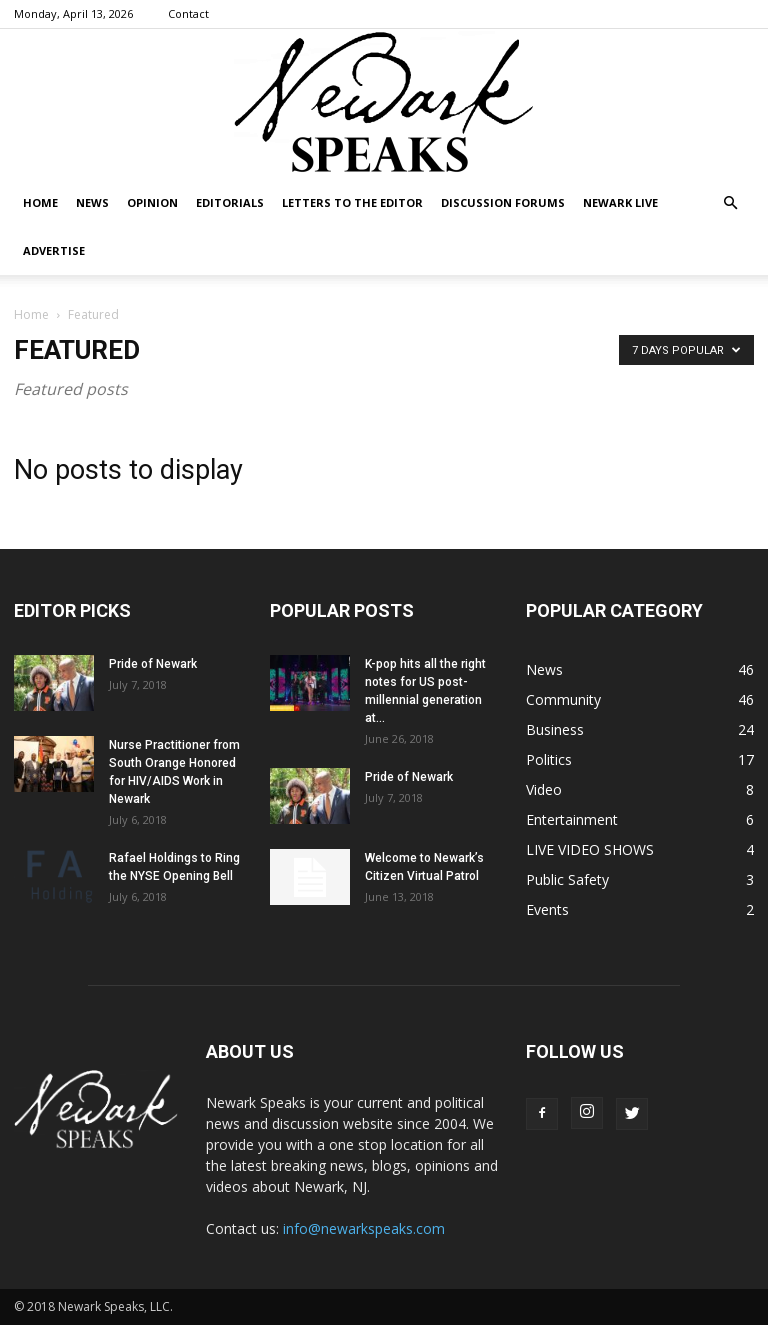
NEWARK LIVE (620, 202)
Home (40, 202)
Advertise (54, 250)
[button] (730, 203)
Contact (188, 13)
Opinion (152, 202)
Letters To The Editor (352, 202)
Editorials (230, 202)
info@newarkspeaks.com (364, 1228)
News (92, 202)
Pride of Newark (153, 664)
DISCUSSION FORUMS (503, 202)
